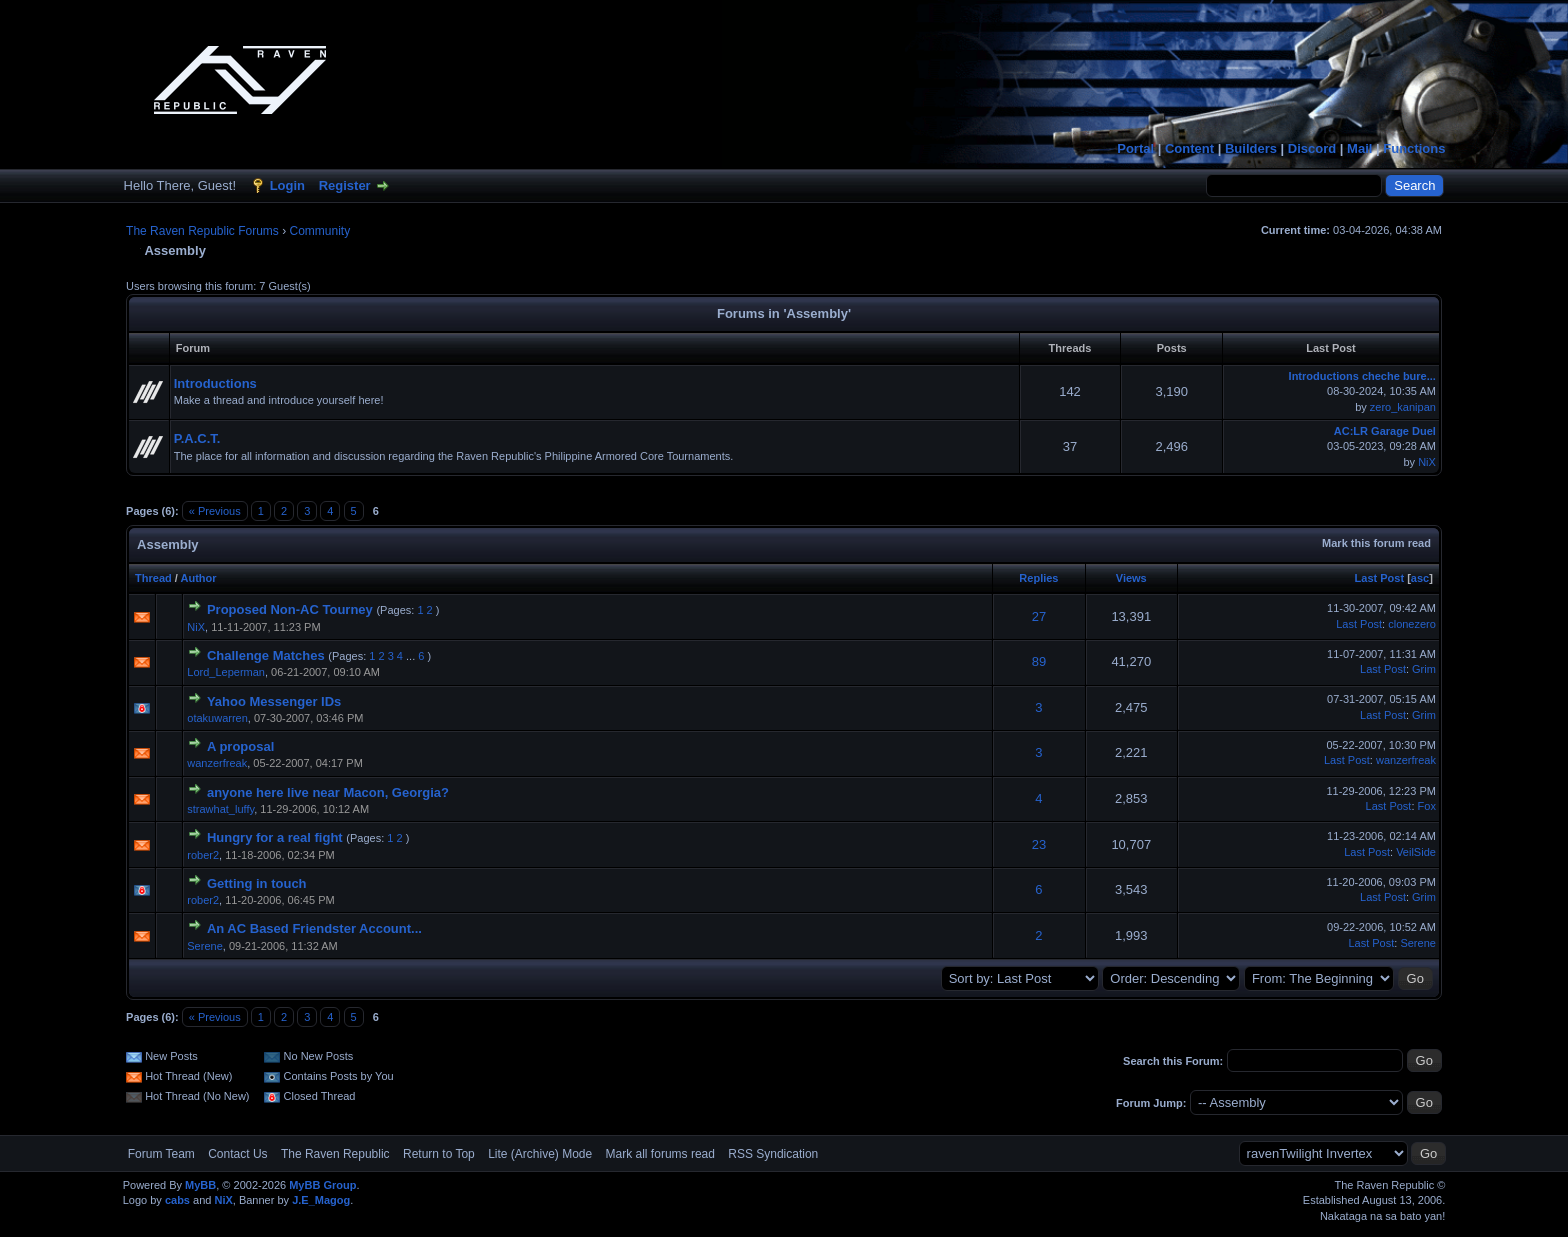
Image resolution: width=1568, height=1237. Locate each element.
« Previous (215, 511)
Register (345, 185)
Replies (1038, 578)
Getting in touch (257, 883)
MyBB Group (322, 1185)
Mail (1359, 148)
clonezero (1412, 624)
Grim (1424, 669)
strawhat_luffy (220, 809)
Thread (153, 578)
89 (1039, 661)
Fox (1427, 806)
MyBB (200, 1185)
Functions (1414, 148)
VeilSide (1416, 852)
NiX (1427, 462)
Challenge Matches (266, 655)
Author (199, 578)
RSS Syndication (773, 1154)
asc (1420, 578)
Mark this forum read (1376, 543)
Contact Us (237, 1154)
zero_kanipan (1403, 407)
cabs (177, 1200)
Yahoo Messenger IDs (274, 701)
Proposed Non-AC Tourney (290, 609)
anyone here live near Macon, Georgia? (328, 792)
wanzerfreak (217, 763)
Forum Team (161, 1154)
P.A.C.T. (197, 438)
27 (1039, 616)
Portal (1135, 148)
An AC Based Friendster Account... (314, 928)
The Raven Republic (335, 1154)
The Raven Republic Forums (202, 231)
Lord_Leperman (226, 672)
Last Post (1380, 578)
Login (287, 185)
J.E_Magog (321, 1200)
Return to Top (439, 1154)
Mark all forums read (660, 1154)
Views (1131, 578)
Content (1189, 148)
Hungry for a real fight (275, 837)
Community (320, 231)
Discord (1312, 148)
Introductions (215, 383)
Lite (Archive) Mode (540, 1154)
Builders (1251, 148)
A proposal (240, 746)
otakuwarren (217, 718)
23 (1039, 844)
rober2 (203, 855)
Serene (204, 946)
